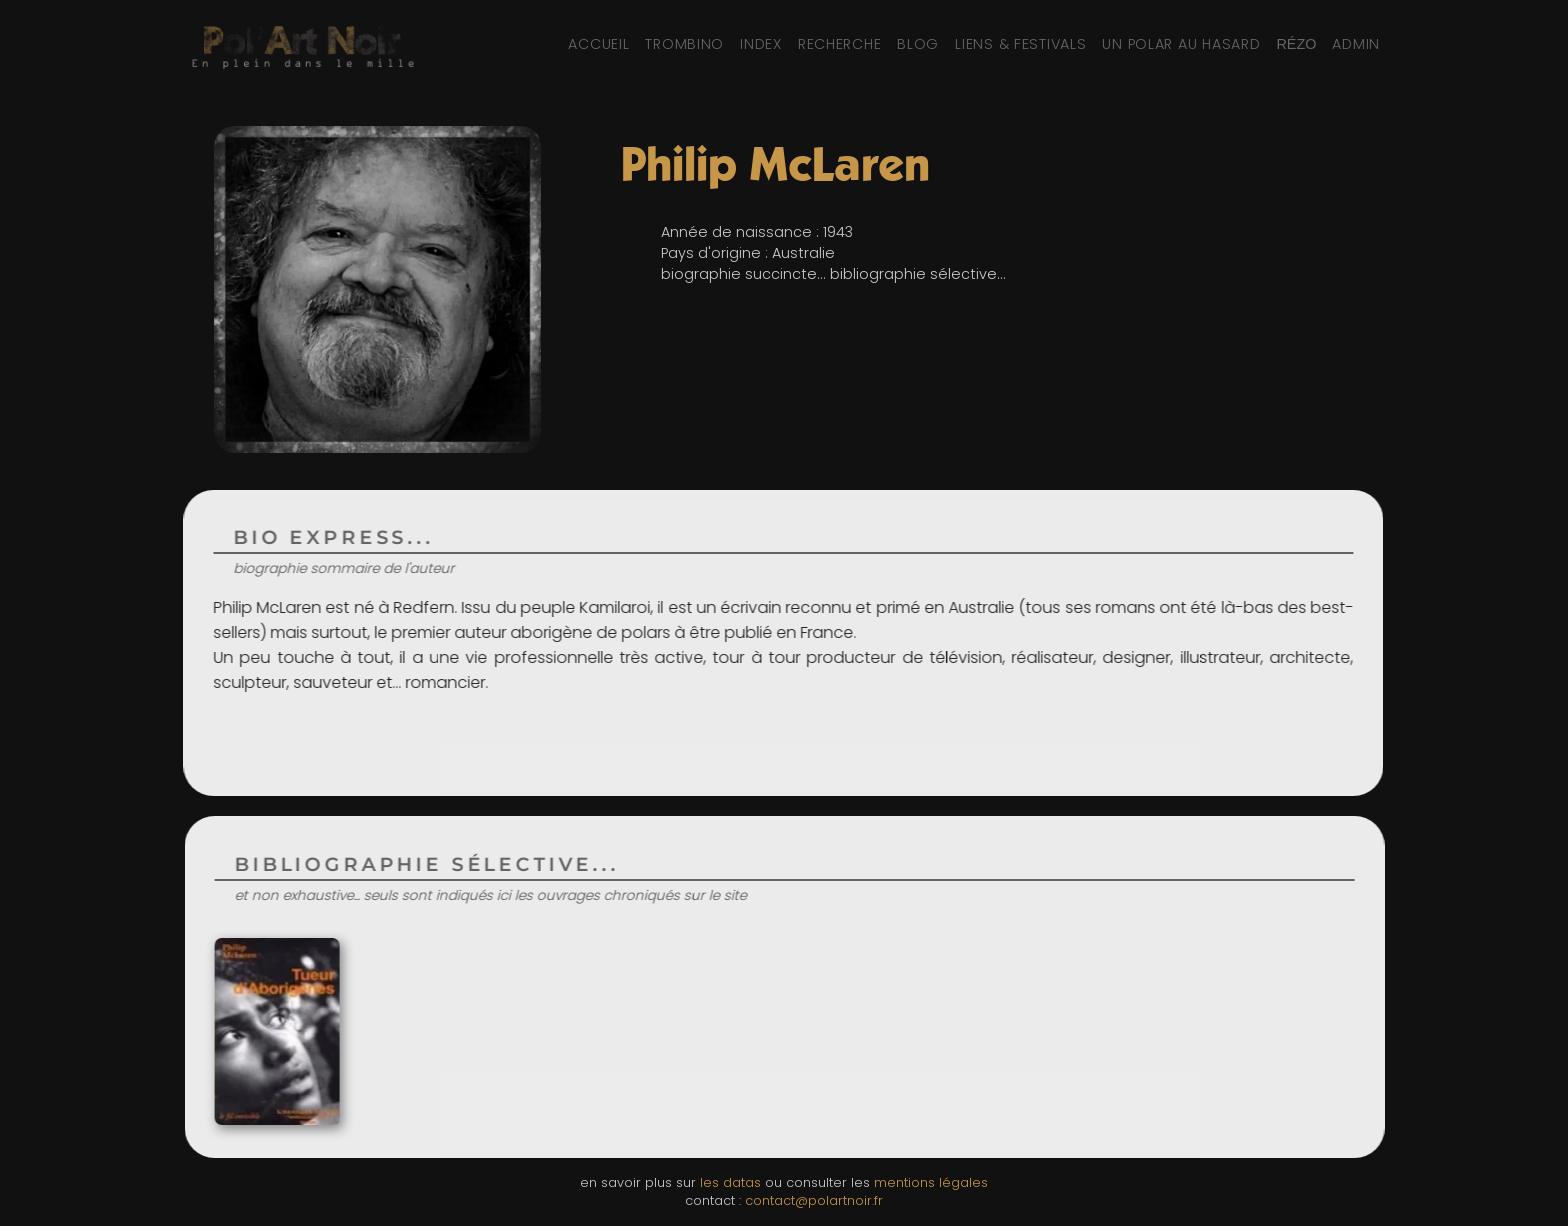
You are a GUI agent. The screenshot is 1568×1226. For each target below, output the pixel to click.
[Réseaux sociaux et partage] (1296, 44)
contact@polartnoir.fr (814, 1200)
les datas (730, 1182)
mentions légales (931, 1182)
